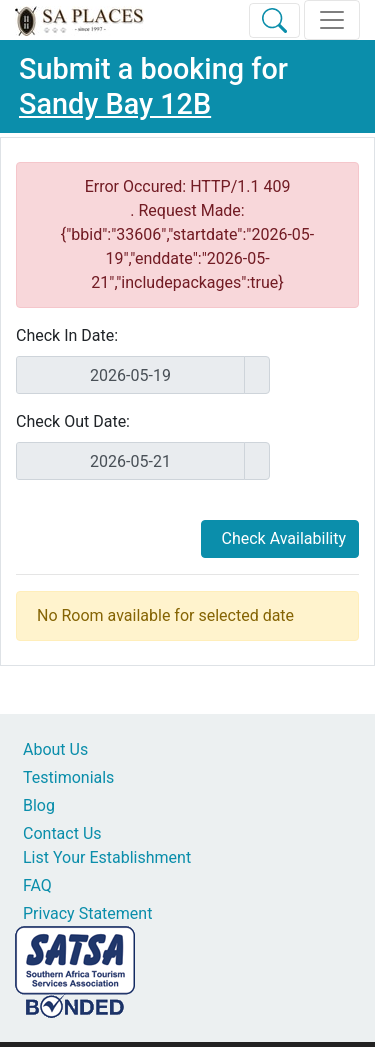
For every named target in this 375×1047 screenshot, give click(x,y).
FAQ (37, 885)
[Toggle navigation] (332, 20)
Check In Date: (67, 335)
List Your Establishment (107, 857)
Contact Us (62, 833)
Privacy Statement (87, 913)
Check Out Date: (73, 421)
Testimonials (68, 777)
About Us (55, 749)
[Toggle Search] (274, 20)
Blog (39, 805)
